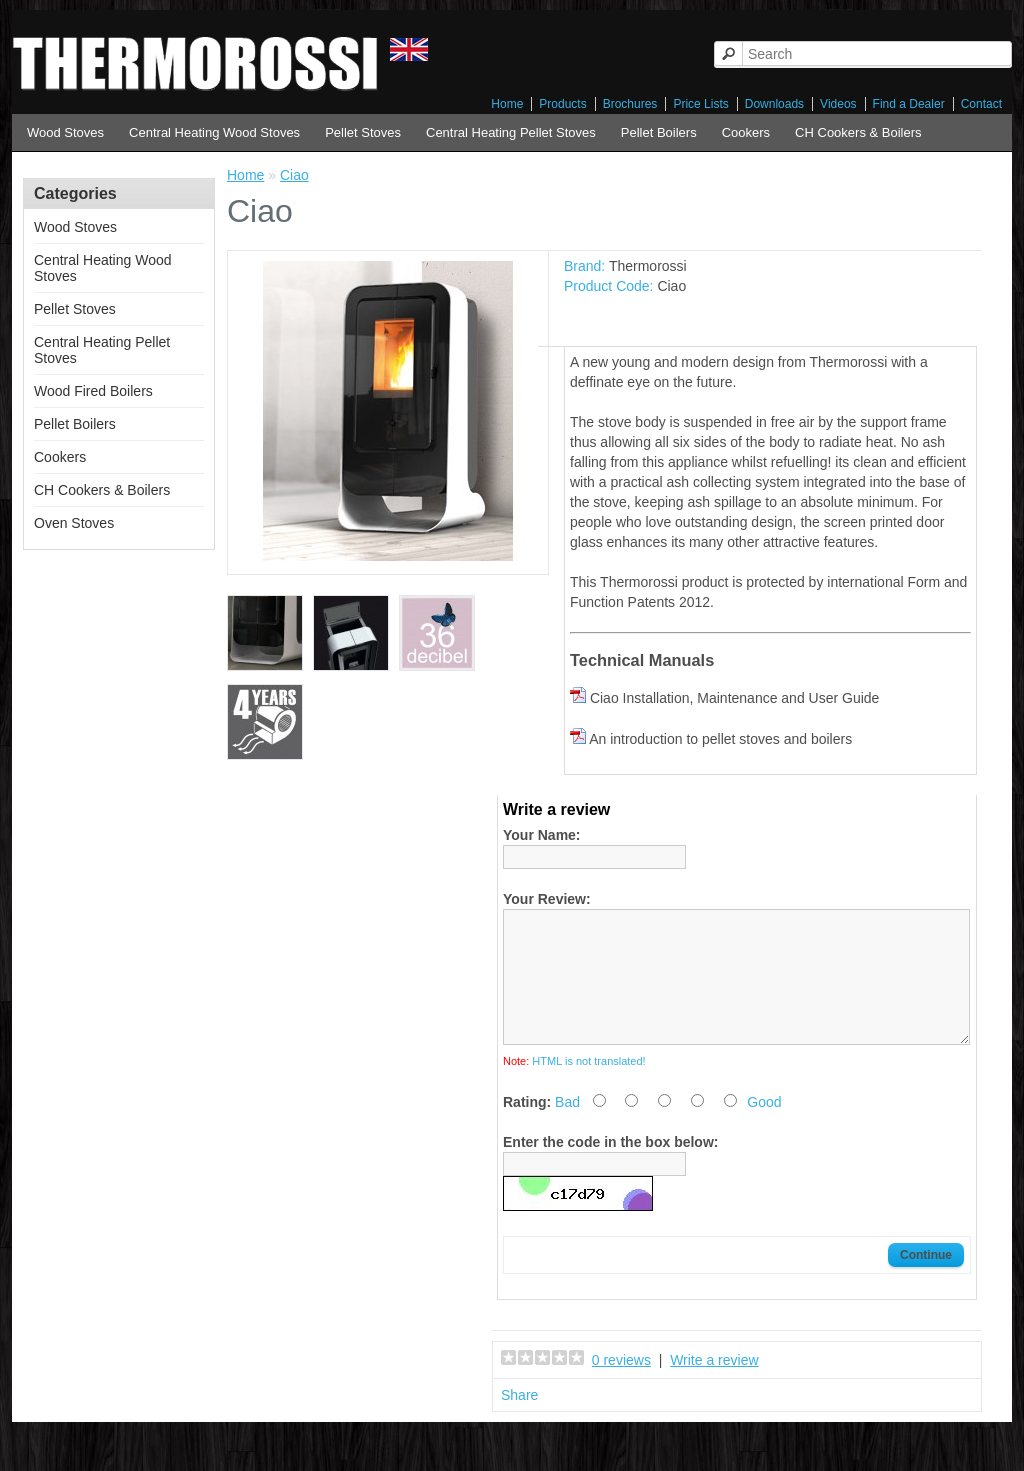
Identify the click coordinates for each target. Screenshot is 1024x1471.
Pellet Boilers (659, 132)
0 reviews (621, 1384)
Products (562, 104)
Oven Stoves (74, 523)
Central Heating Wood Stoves (214, 132)
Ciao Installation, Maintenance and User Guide (735, 698)
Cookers (746, 132)
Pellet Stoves (363, 132)
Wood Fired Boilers (93, 391)
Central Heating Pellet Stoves (511, 132)
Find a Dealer (909, 104)
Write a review (714, 1384)
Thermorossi (648, 266)
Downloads (774, 104)
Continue (926, 1279)
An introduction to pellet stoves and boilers (720, 739)
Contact (981, 104)
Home (507, 104)
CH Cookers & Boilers (858, 132)
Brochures (630, 104)
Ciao (294, 175)
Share (519, 1419)
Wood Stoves (65, 132)
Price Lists (700, 104)
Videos (838, 104)
